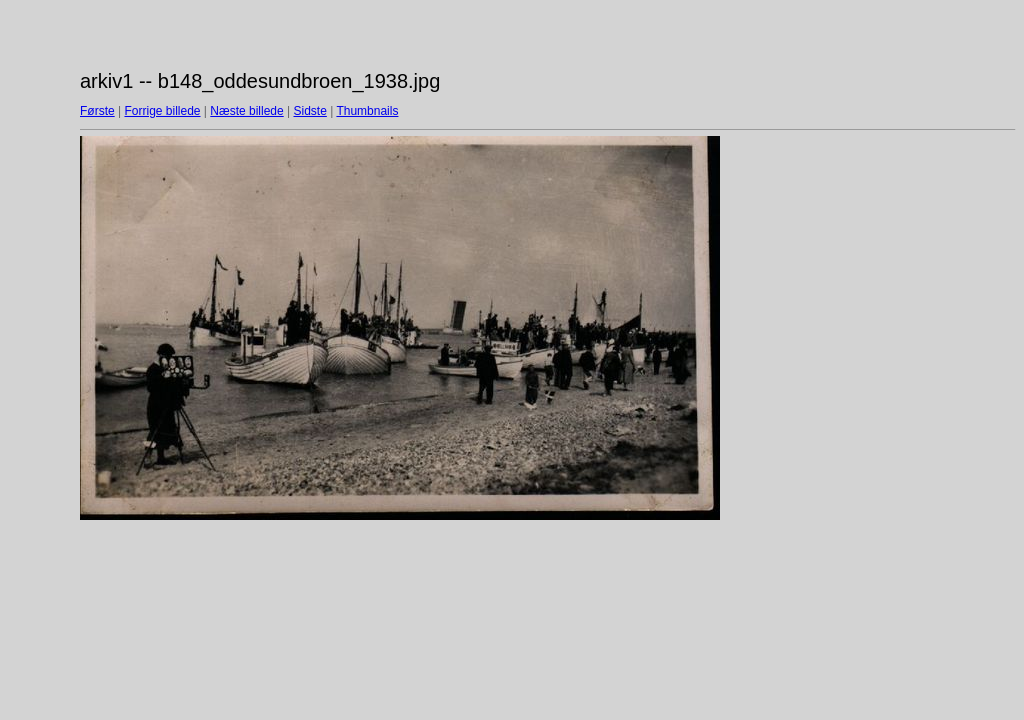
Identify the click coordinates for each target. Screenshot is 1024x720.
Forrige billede (162, 111)
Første (97, 111)
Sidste (309, 111)
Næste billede (246, 111)
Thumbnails (367, 111)
